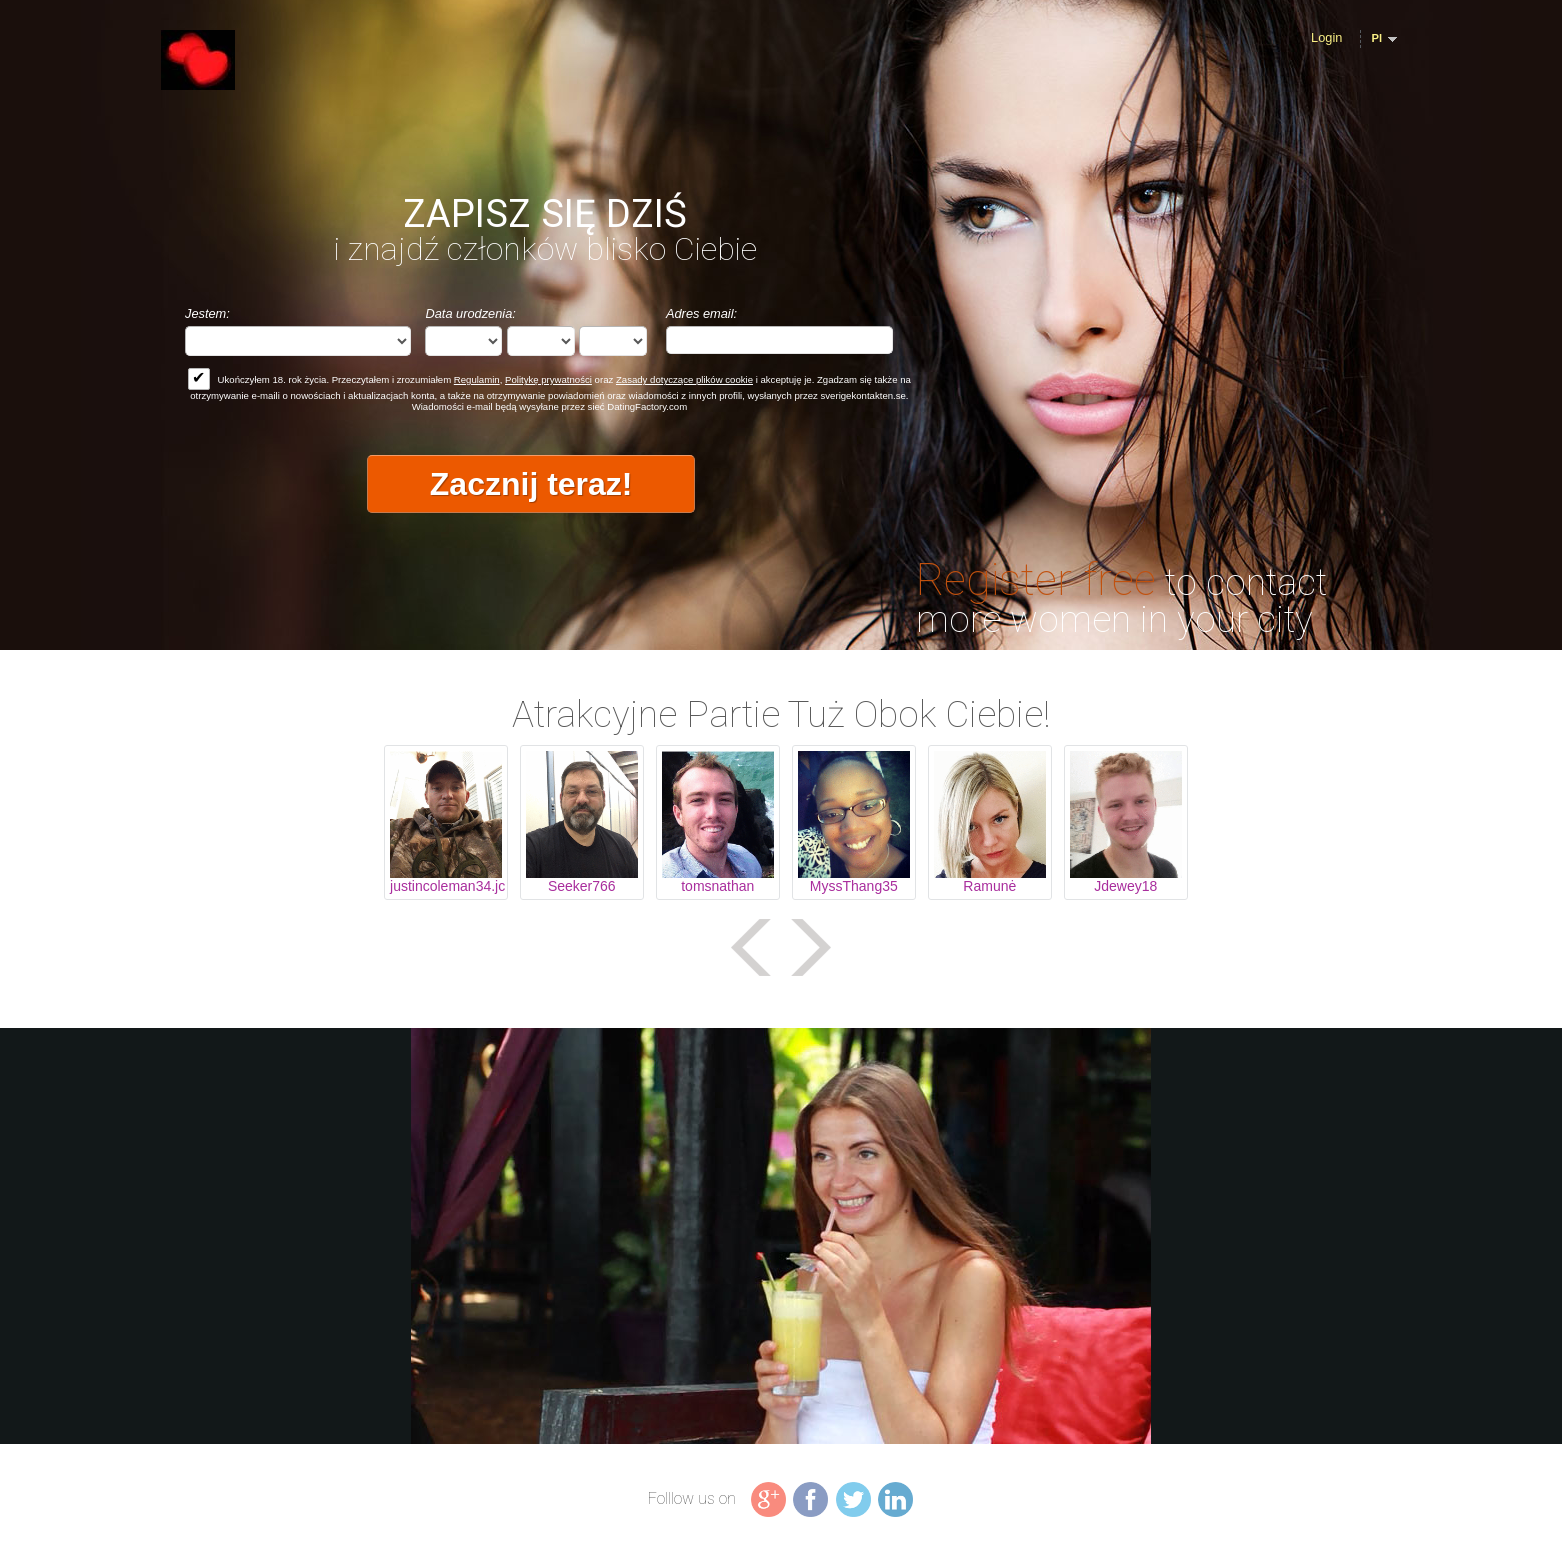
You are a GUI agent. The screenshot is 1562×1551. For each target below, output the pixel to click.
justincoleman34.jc (446, 886)
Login (1326, 37)
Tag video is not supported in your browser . (781, 1236)
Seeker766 (582, 886)
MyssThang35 (854, 886)
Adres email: (701, 313)
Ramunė (989, 886)
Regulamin (477, 379)
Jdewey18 (1125, 886)
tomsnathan (717, 886)
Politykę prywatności (548, 379)
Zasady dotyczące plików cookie (684, 379)
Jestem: (207, 313)
